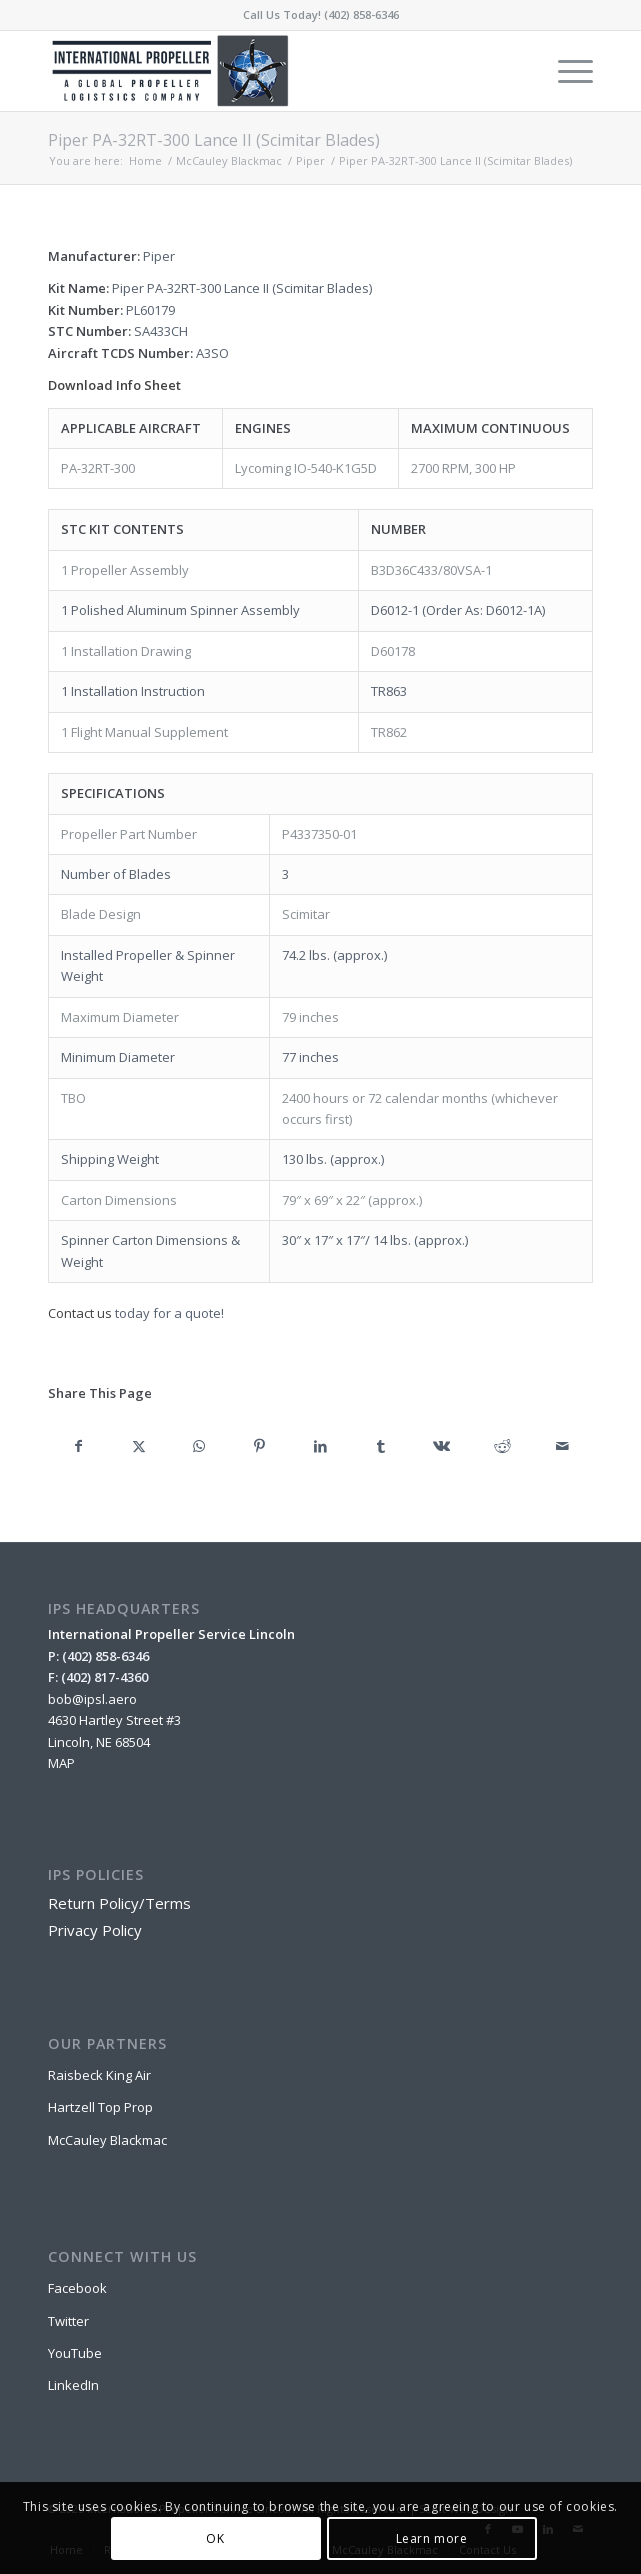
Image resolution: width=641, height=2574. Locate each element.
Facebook (77, 2288)
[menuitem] (565, 71)
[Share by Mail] (562, 1446)
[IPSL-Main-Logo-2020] (266, 71)
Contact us (80, 1313)
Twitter (68, 2321)
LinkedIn (73, 2385)
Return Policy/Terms (119, 1903)
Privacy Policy (95, 1930)
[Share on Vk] (441, 1446)
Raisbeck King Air (99, 2075)
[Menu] (565, 71)
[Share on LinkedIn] (320, 1446)
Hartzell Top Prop (100, 2107)
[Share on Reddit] (502, 1446)
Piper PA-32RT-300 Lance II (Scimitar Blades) (214, 140)
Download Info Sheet (114, 385)
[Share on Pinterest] (260, 1446)
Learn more (432, 2538)
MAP (61, 1763)
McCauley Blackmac (107, 2140)
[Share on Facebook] (78, 1446)
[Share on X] (139, 1446)
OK (215, 2538)
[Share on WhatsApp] (199, 1446)
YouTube (75, 2353)
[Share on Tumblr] (381, 1446)
